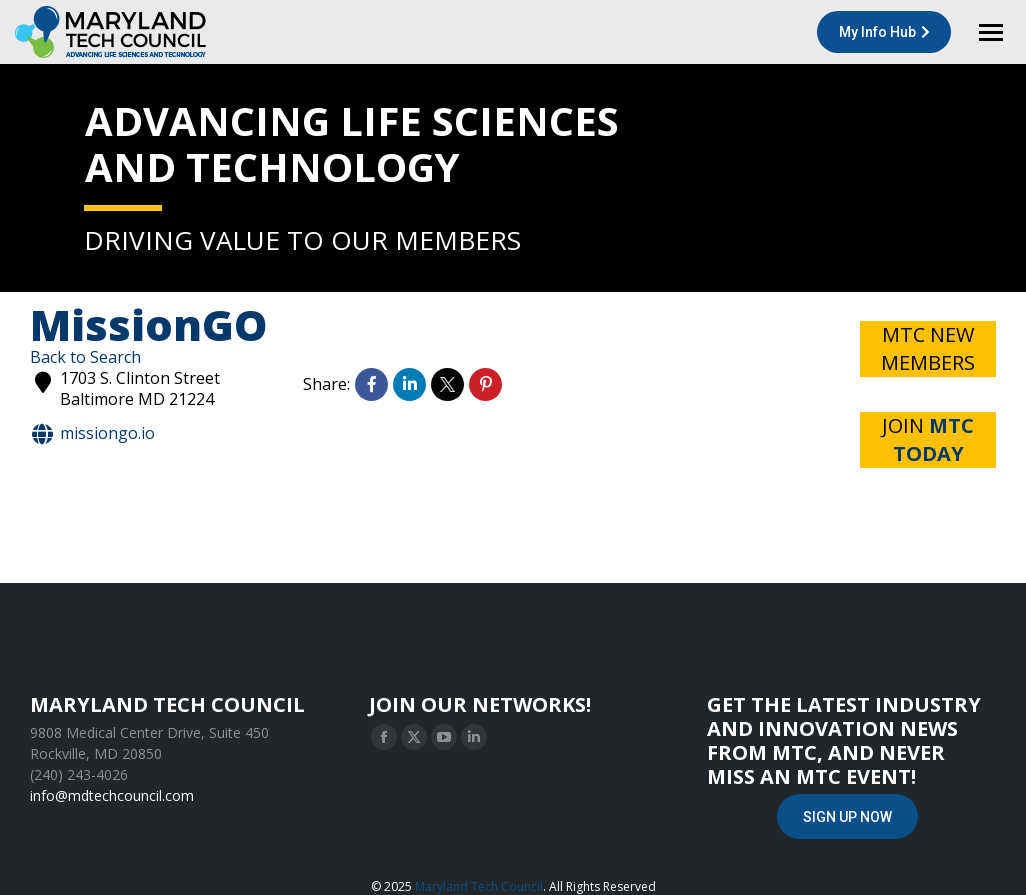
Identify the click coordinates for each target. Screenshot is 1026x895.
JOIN (928, 439)
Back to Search (85, 357)
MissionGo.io (92, 434)
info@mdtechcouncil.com (112, 795)
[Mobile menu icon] (991, 32)
